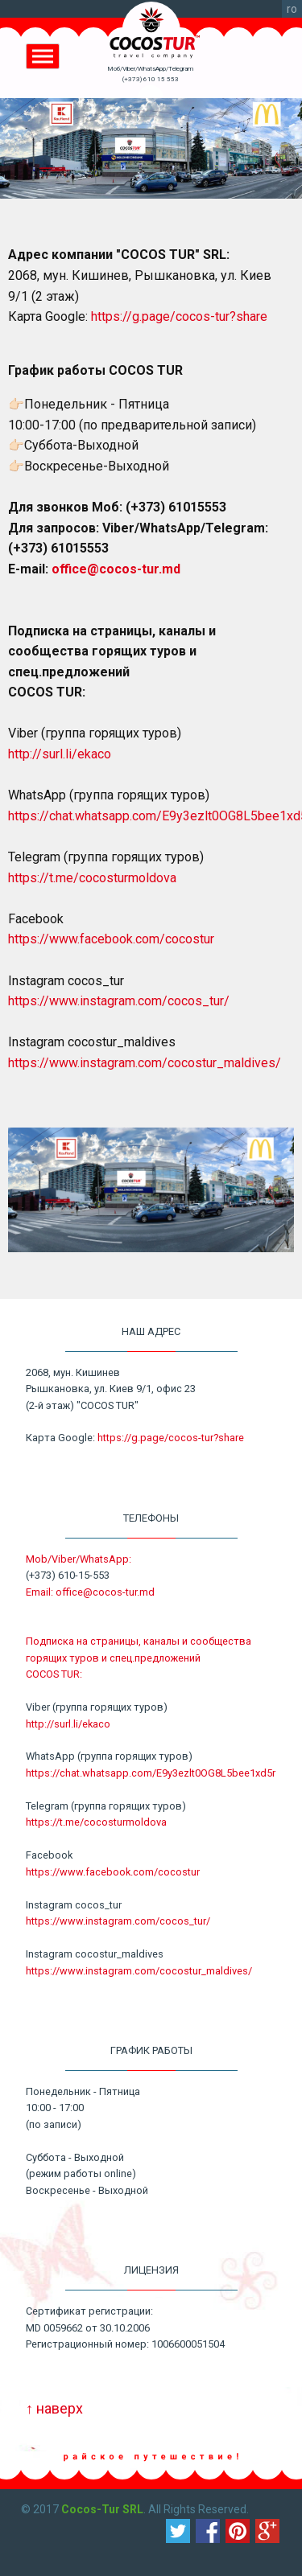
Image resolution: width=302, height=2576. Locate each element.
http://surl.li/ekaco (59, 754)
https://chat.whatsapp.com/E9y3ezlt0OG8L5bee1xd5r (150, 1773)
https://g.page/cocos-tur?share (179, 316)
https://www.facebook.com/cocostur (111, 939)
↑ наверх (54, 2408)
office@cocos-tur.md (116, 569)
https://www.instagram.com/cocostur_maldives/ (144, 1062)
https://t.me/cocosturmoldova (92, 877)
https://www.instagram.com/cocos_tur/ (119, 1001)
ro (292, 8)
